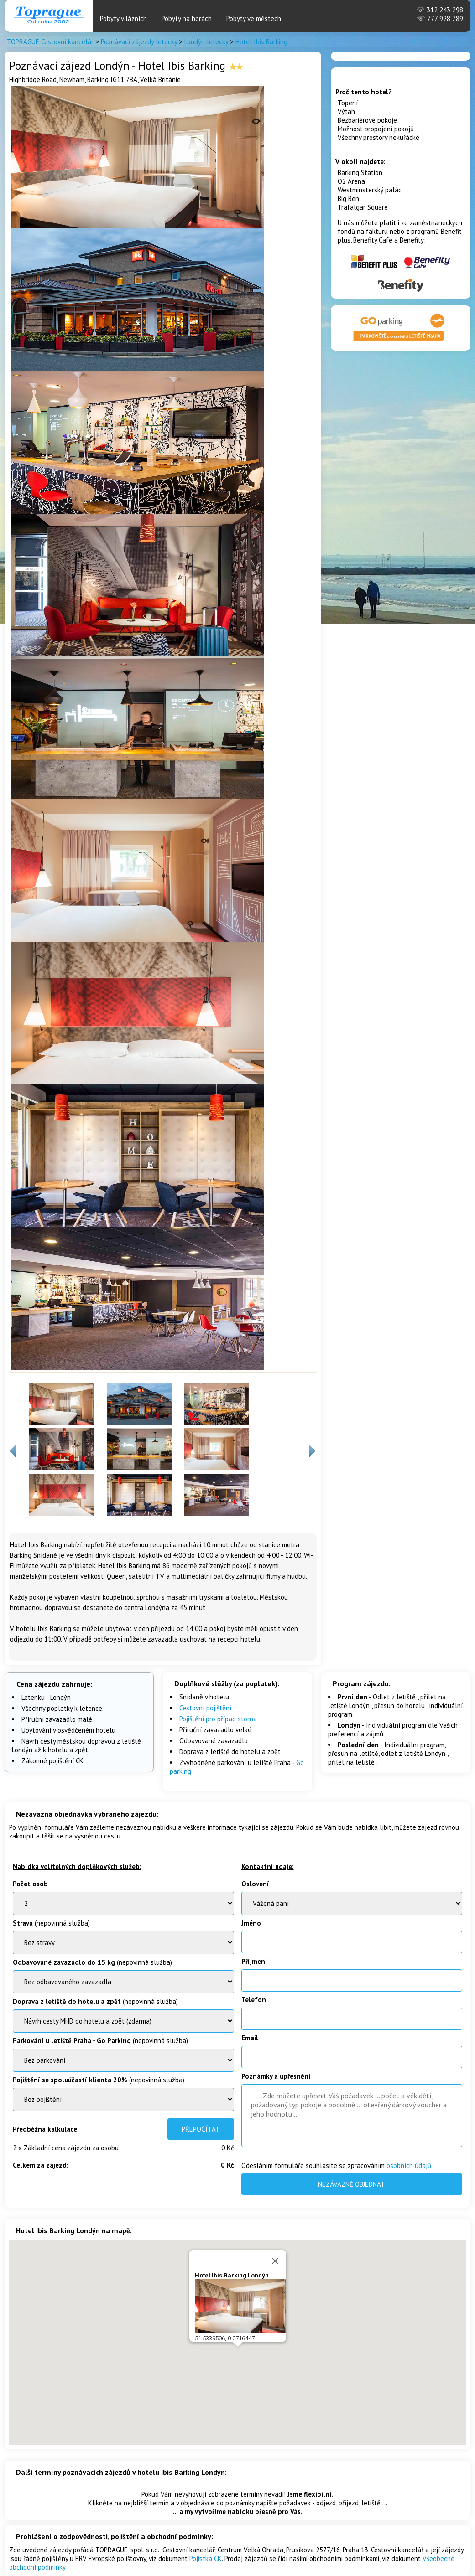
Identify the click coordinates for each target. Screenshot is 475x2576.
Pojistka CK (205, 2558)
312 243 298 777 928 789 (439, 14)
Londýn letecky (206, 41)
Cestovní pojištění (205, 1708)
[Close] (275, 2261)
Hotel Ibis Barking (261, 41)
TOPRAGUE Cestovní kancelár (50, 41)
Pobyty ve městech (253, 18)
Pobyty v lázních (123, 18)
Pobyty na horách (187, 18)
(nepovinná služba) (51, 1923)
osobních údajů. (409, 2165)
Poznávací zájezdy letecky (139, 41)
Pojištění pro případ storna (218, 1718)
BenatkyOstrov (123, 2021)
